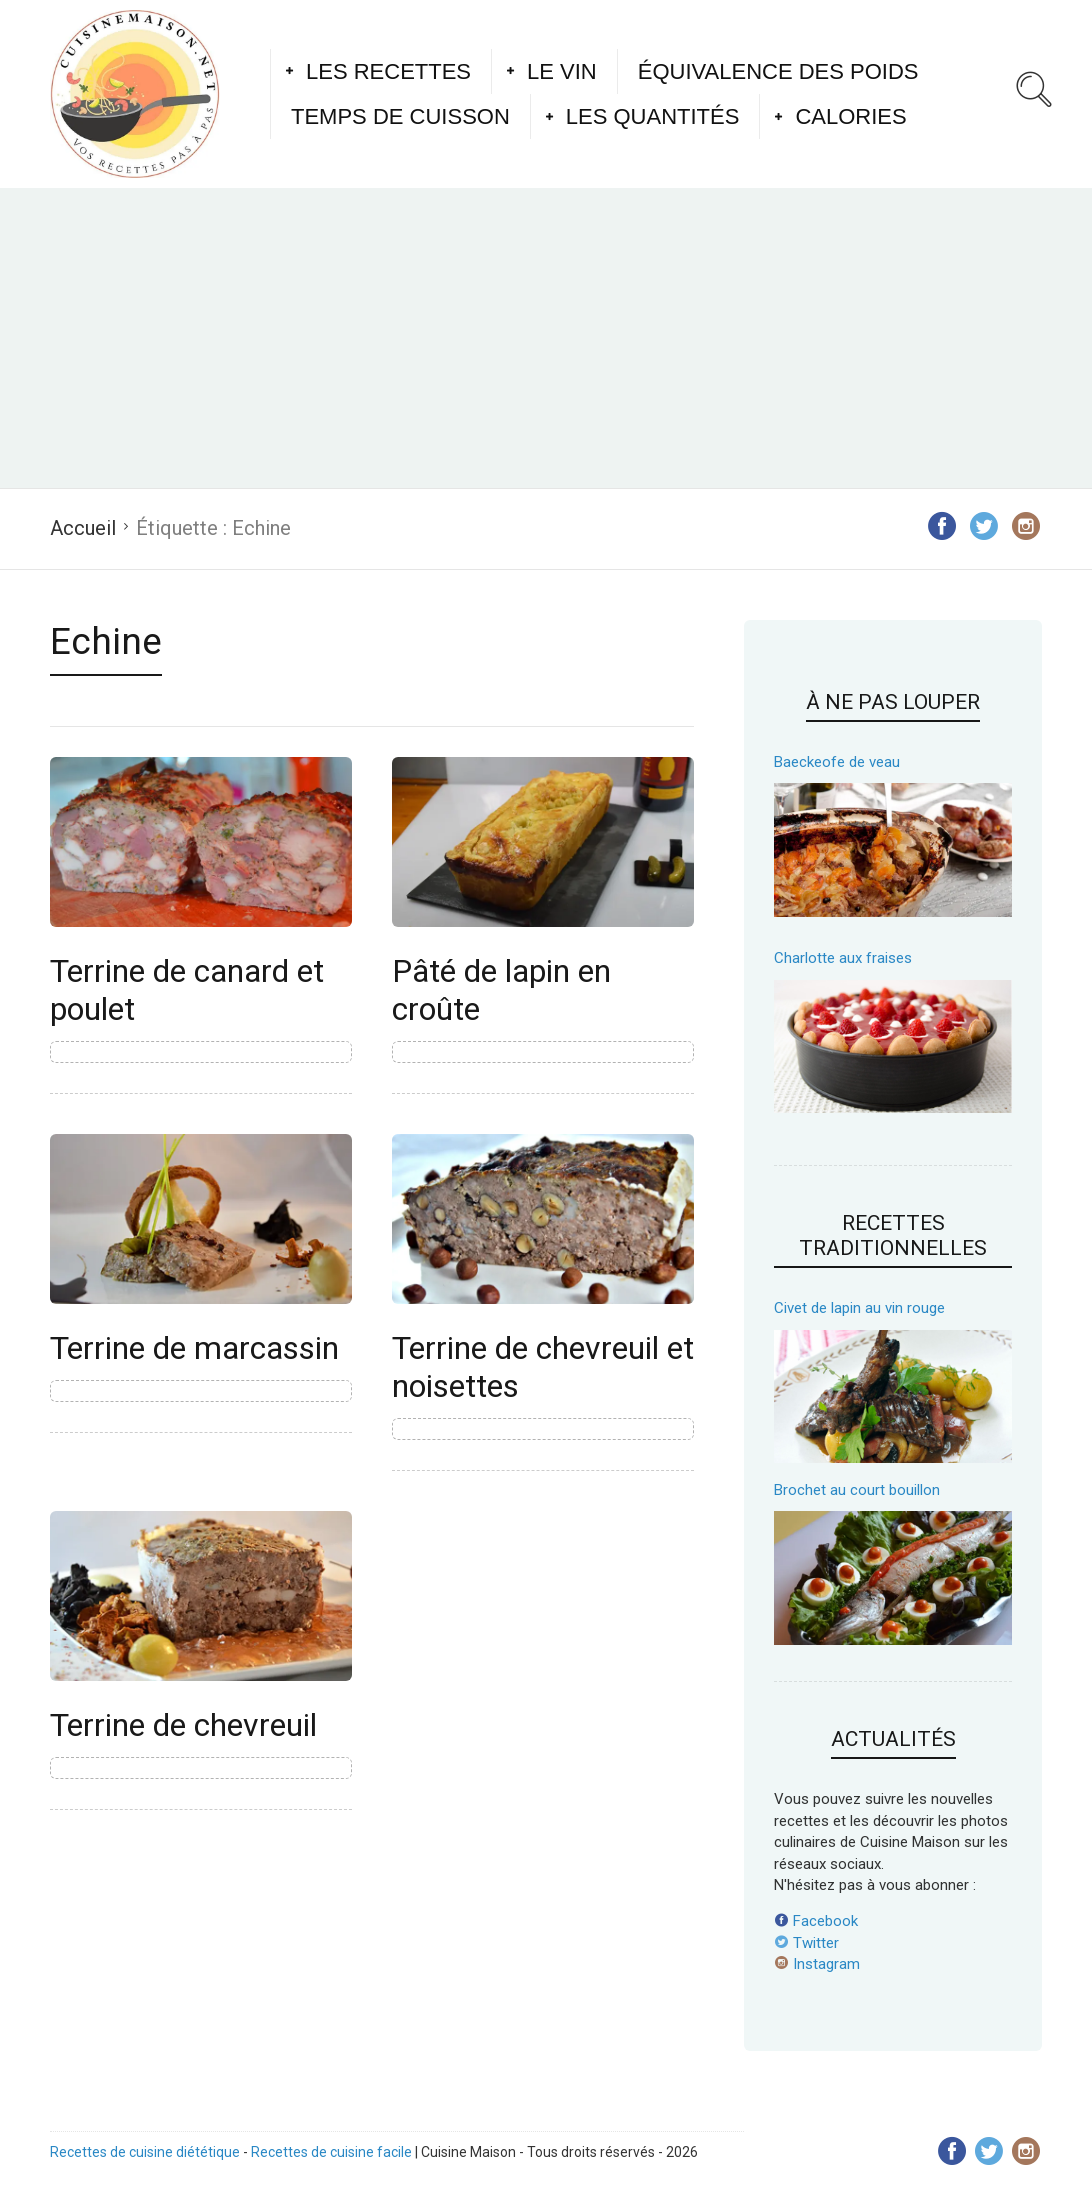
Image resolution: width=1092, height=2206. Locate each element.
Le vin (562, 71)
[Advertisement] (546, 338)
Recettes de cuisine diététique (145, 2152)
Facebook (816, 1921)
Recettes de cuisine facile (331, 2152)
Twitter (806, 1943)
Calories (850, 116)
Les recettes (388, 71)
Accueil (83, 528)
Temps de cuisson (400, 116)
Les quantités (653, 116)
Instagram (817, 1964)
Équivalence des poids (778, 71)
